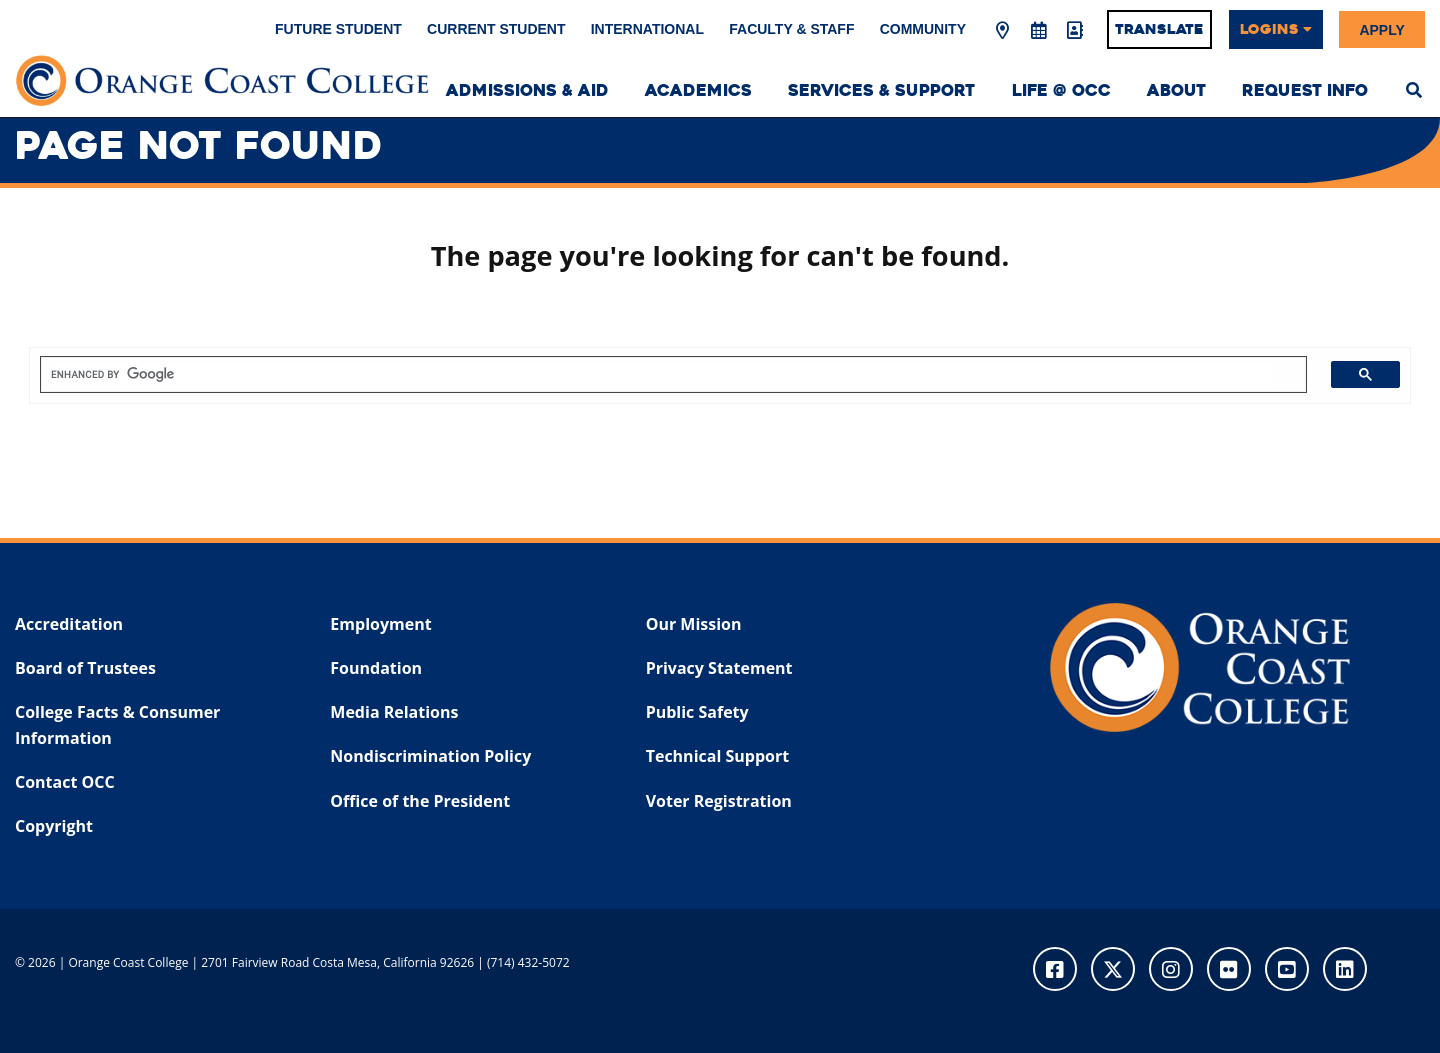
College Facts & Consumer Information (117, 725)
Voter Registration (719, 801)
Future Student (338, 29)
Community (923, 29)
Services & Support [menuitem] (881, 90)
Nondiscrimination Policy (430, 756)
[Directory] (1074, 31)
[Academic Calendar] (1038, 31)
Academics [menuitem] (698, 90)
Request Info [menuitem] (1305, 90)
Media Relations (394, 712)
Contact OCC (65, 782)
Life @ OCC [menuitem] (1061, 90)
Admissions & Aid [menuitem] (527, 90)
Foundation (376, 668)
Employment (380, 624)
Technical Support (717, 756)
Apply (1381, 29)
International (647, 29)
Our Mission (694, 624)
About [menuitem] (1176, 90)
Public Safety (697, 712)
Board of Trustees (85, 668)
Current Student (496, 29)
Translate (1159, 29)
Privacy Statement (719, 668)
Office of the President (420, 801)
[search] (661, 375)
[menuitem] (1414, 88)
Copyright (54, 826)
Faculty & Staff (791, 29)
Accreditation (69, 624)
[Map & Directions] (1003, 31)
